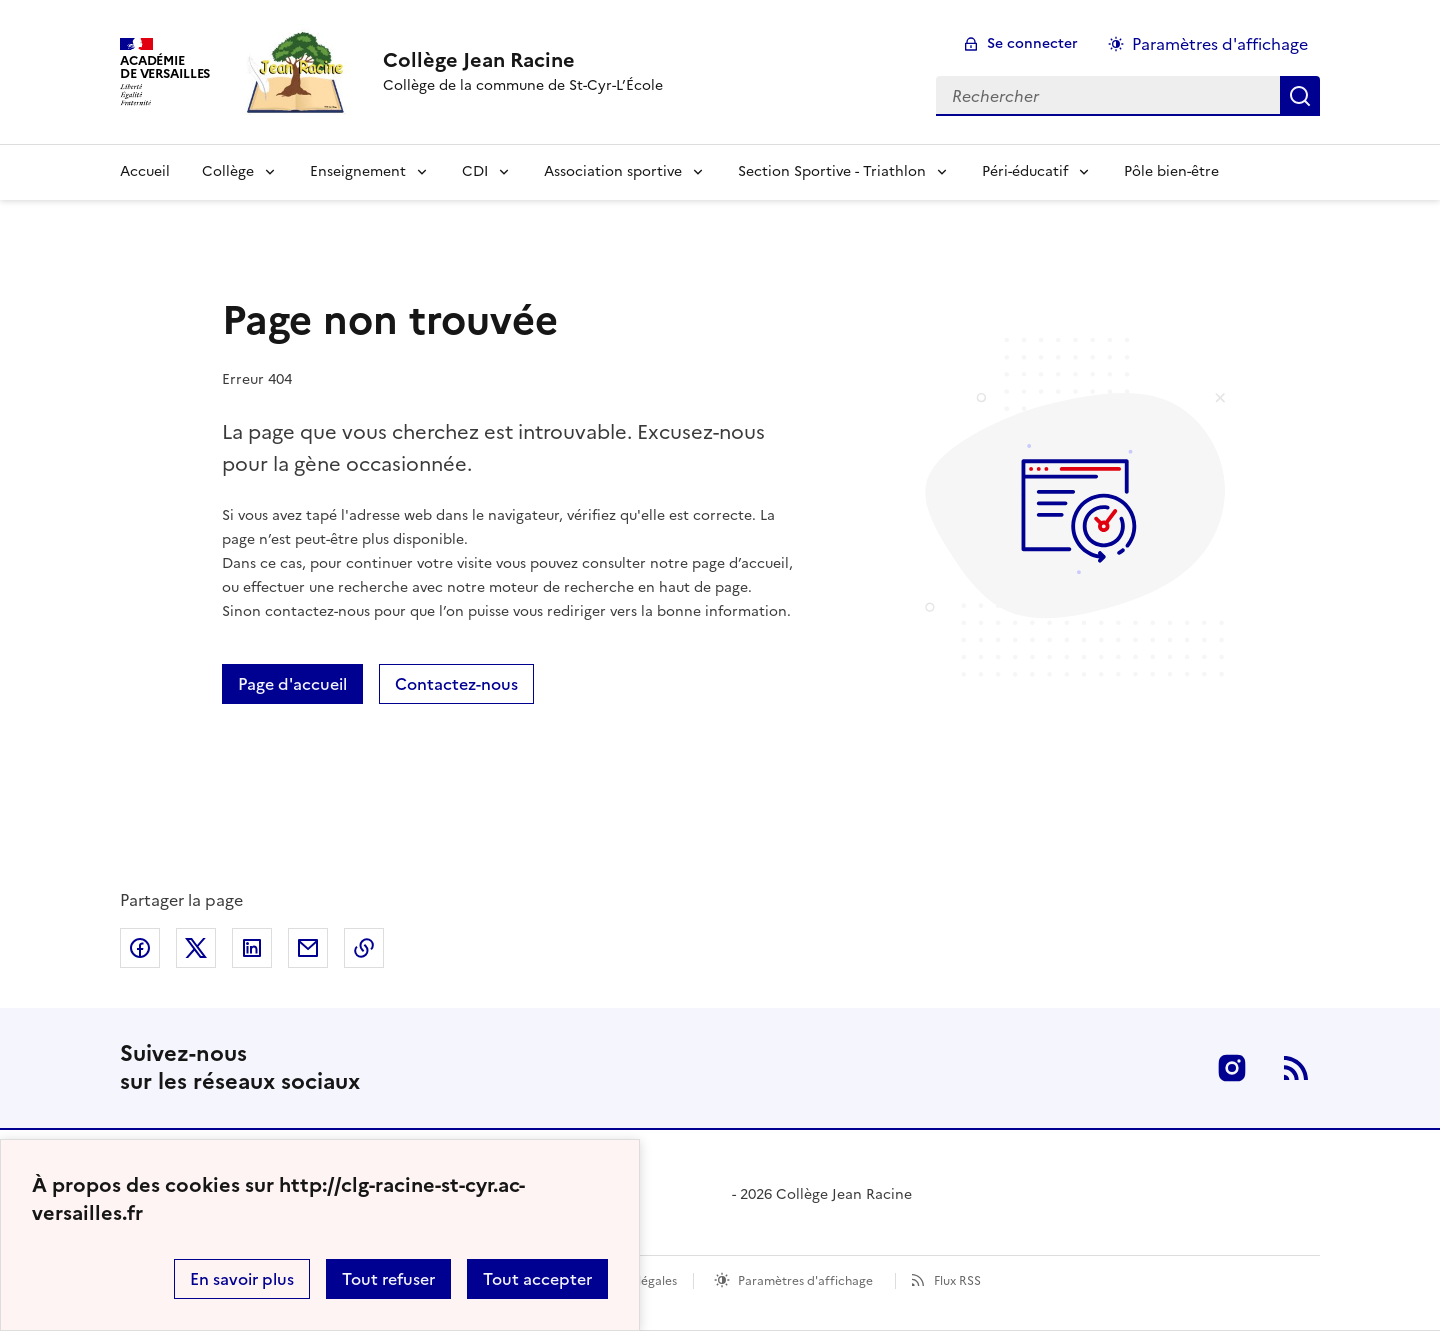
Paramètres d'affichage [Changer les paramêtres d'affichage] (1220, 44)
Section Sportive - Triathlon (832, 171)
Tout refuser (388, 1279)
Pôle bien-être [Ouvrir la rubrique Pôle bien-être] (1171, 171)
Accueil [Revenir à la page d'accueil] (145, 171)
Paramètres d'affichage (805, 1281)
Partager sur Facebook (140, 948)
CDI (475, 171)
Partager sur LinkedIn (252, 948)
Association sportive (613, 171)
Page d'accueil (292, 684)
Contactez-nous (456, 684)
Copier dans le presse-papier (364, 948)
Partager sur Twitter (196, 948)
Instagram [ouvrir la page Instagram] (1232, 1068)
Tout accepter (537, 1279)
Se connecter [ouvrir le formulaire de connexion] (1032, 43)
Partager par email (308, 948)
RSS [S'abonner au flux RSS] (1296, 1068)
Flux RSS (957, 1281)
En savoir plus (242, 1279)
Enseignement (358, 171)
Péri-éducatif (1025, 171)
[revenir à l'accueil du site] (523, 60)
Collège (228, 171)
